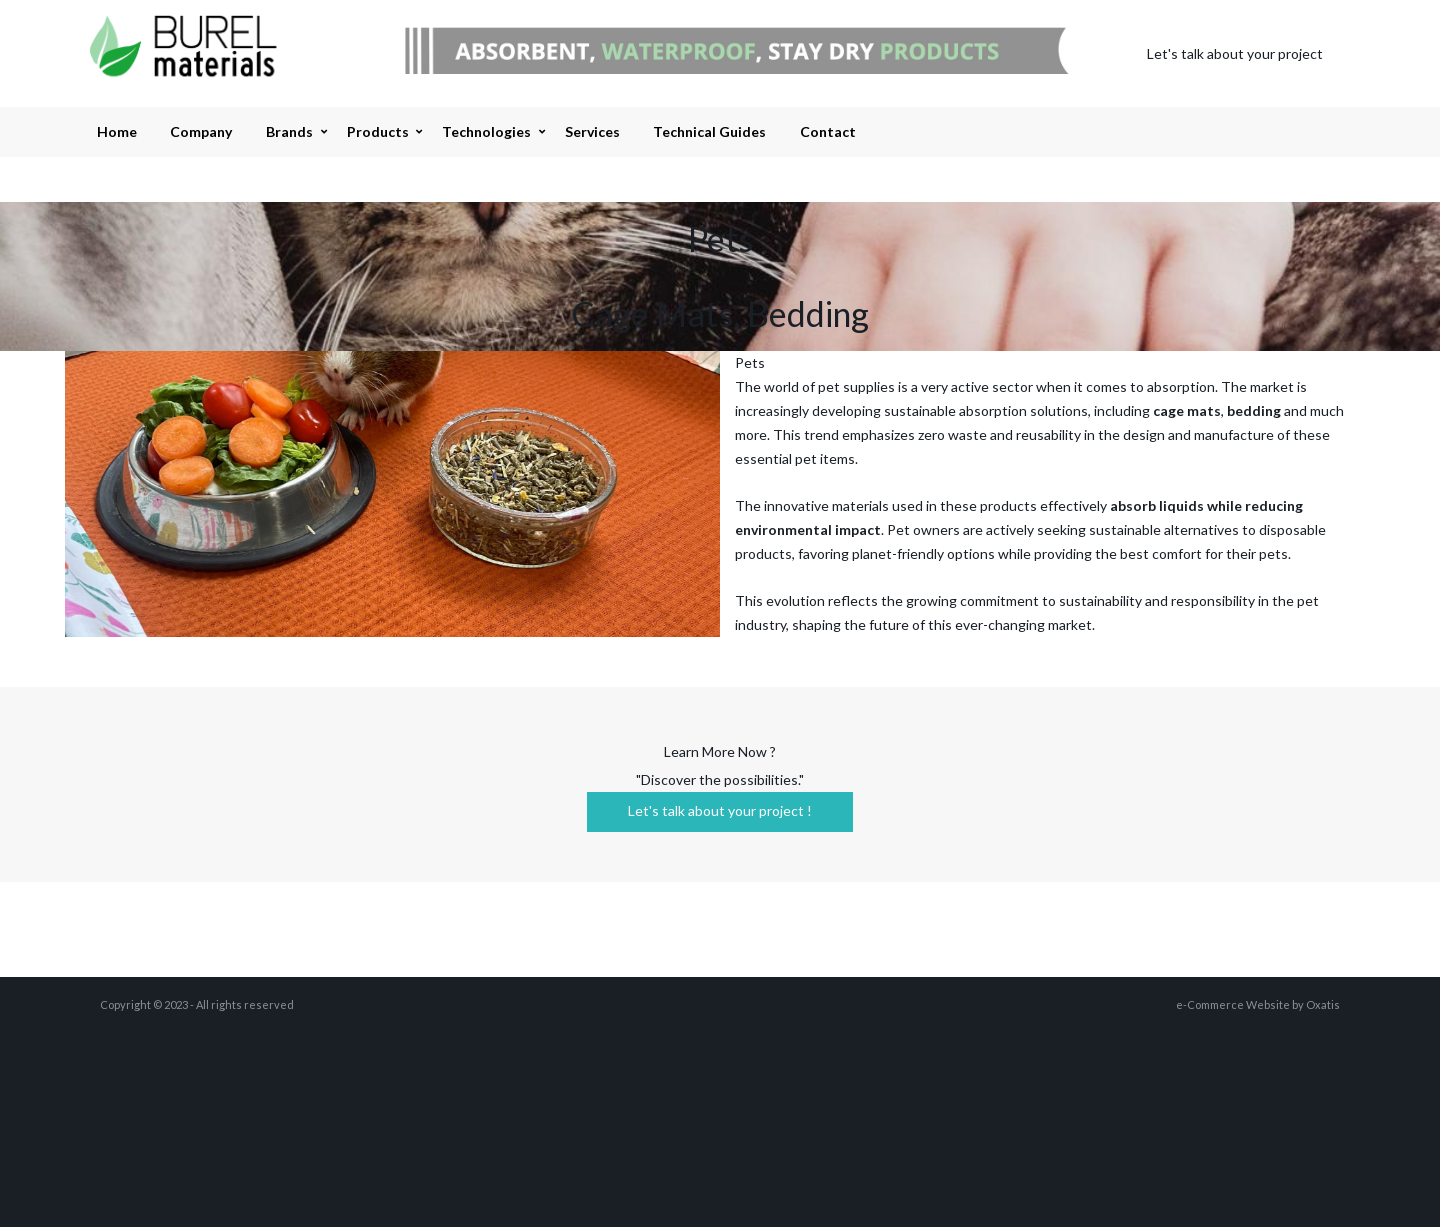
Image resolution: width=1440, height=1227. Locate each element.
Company (201, 131)
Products (378, 131)
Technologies (486, 131)
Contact (828, 131)
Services (592, 131)
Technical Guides (709, 131)
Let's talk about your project (1235, 53)
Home (117, 131)
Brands (289, 131)
